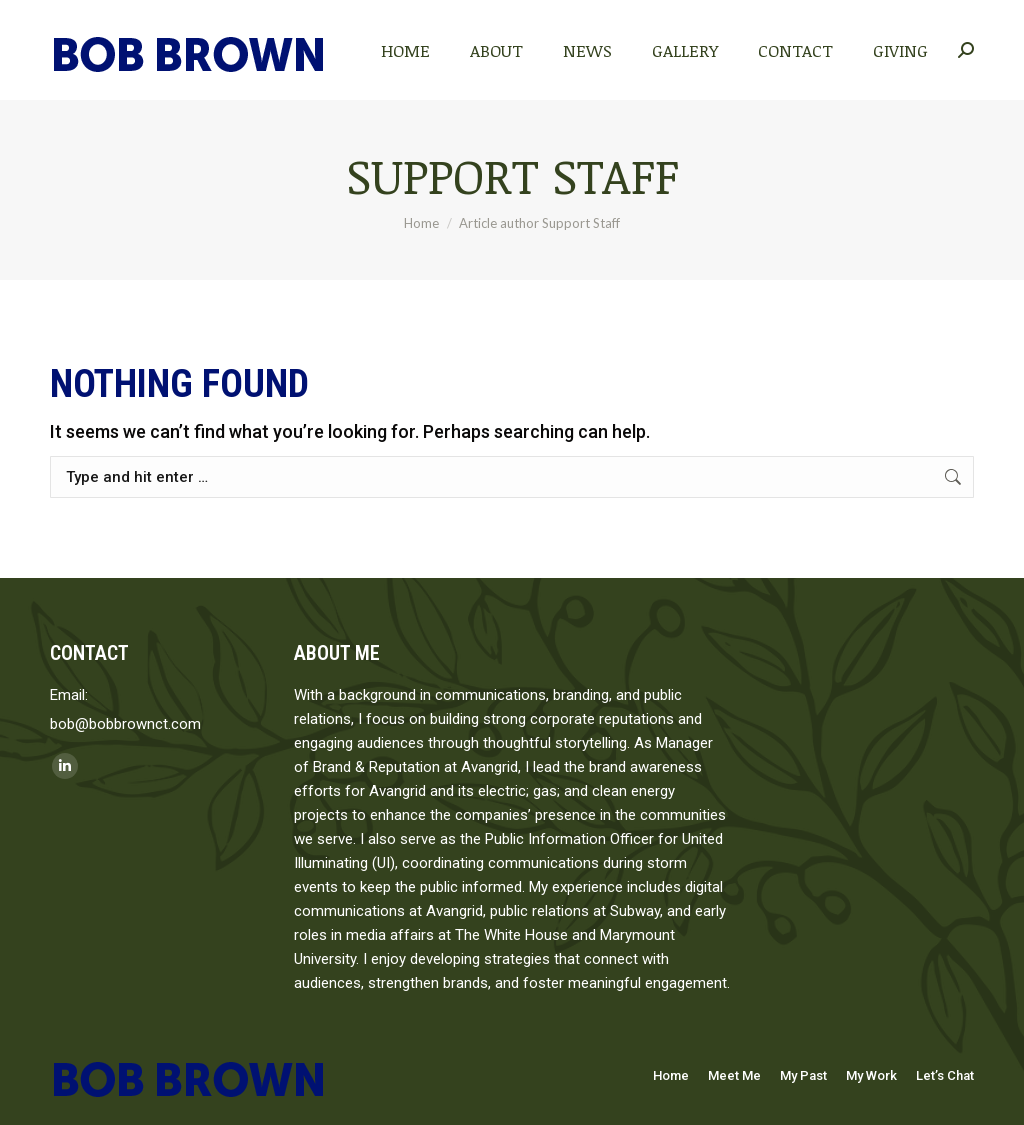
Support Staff (512, 175)
